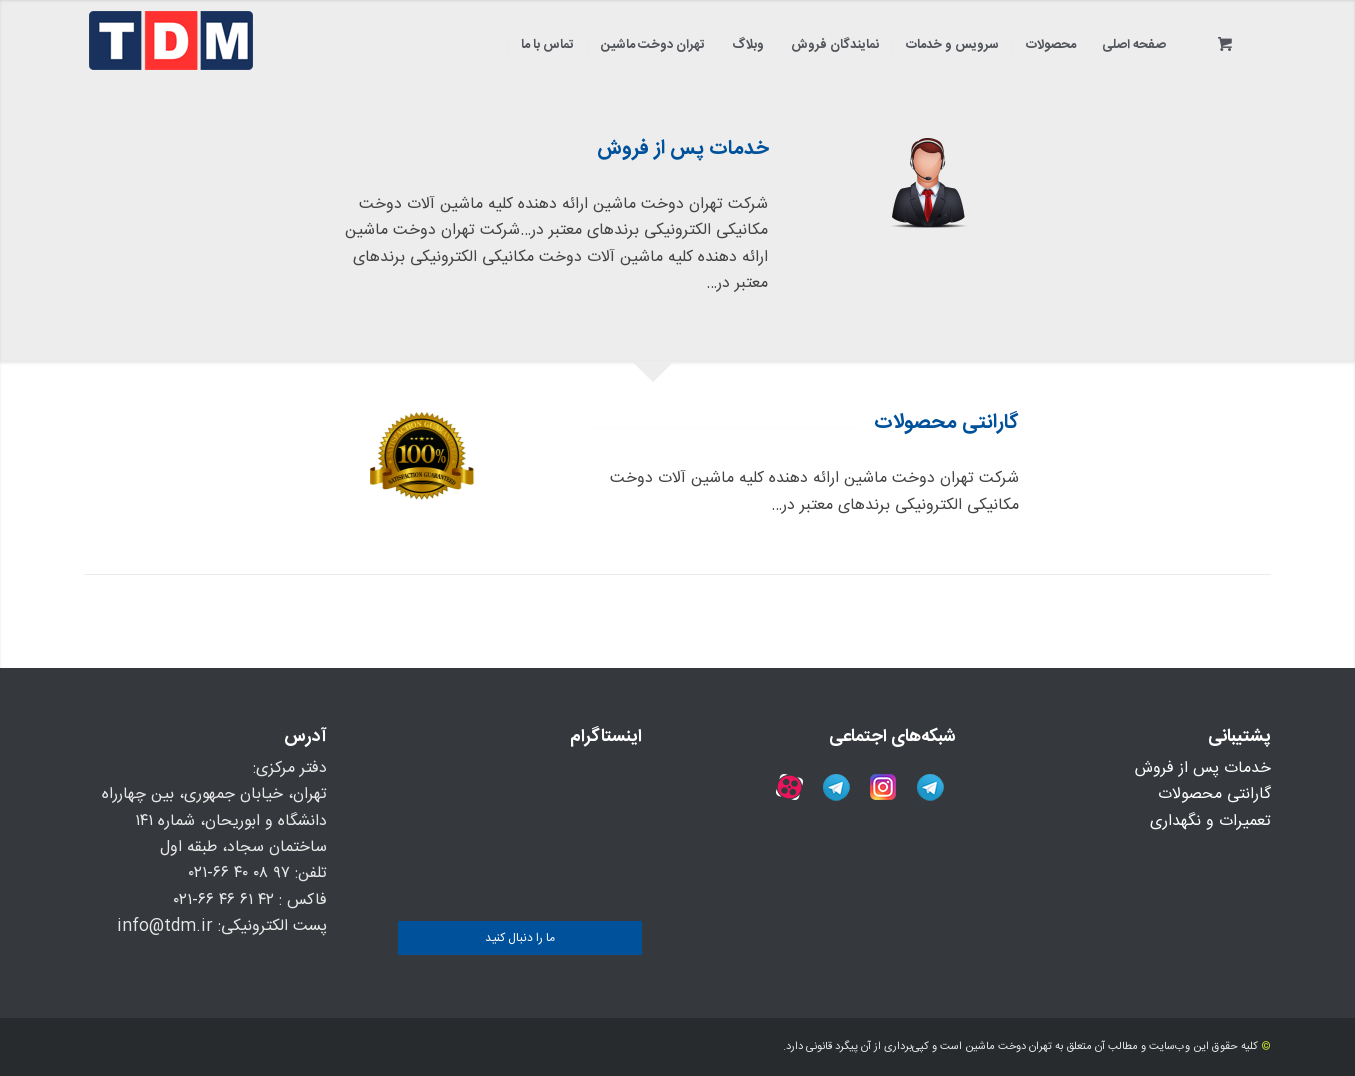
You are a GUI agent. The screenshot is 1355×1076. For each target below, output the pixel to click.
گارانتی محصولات (1214, 794)
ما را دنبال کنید (520, 938)
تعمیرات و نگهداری (1210, 821)
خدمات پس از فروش (1203, 768)
